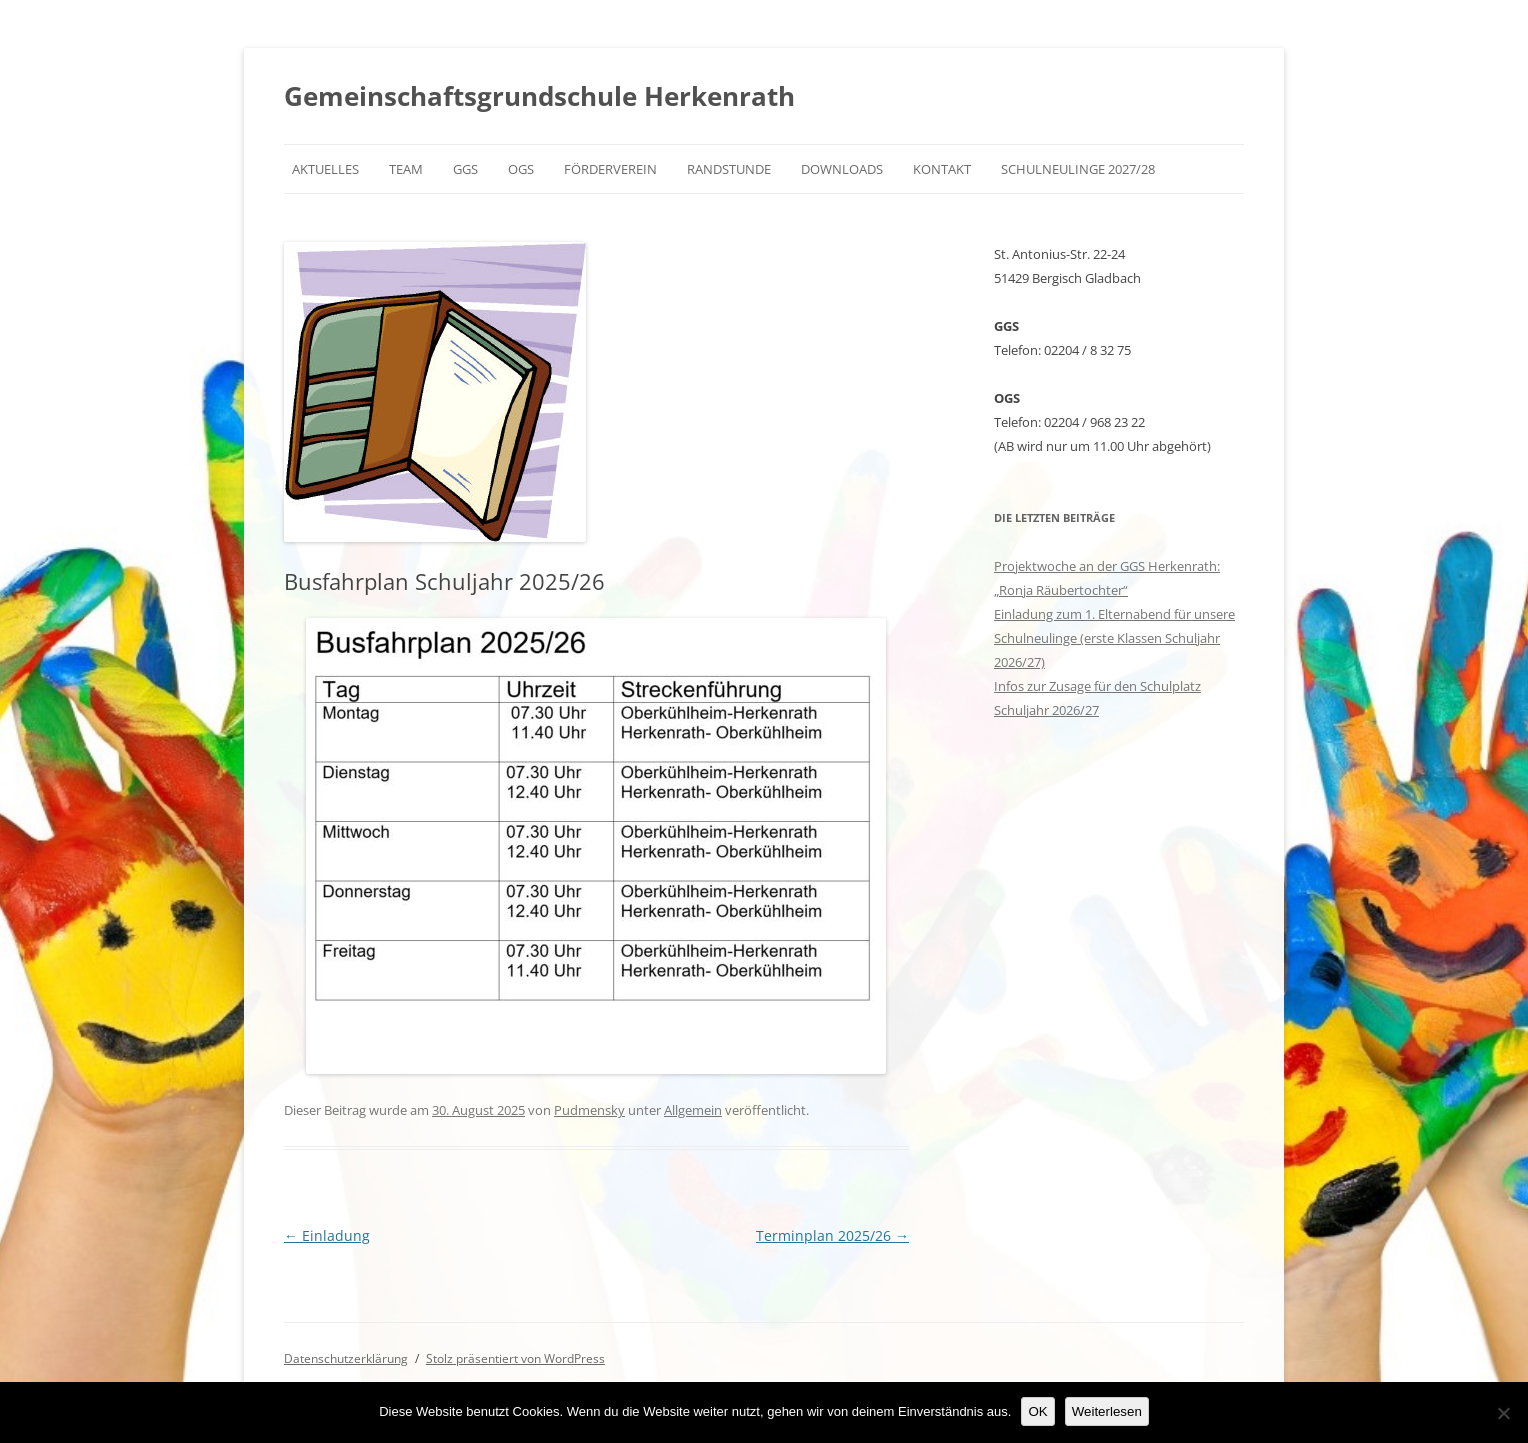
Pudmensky (589, 1110)
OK (1037, 1411)
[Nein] (1503, 1413)
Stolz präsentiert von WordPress (515, 1358)
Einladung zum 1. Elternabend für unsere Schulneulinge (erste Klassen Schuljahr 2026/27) (1114, 638)
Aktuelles (325, 169)
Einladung (327, 1235)
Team (406, 169)
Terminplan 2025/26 (832, 1235)
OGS (521, 169)
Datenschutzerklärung (346, 1358)
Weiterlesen (1107, 1411)
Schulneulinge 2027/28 (1078, 169)
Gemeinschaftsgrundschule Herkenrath (539, 96)
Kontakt (942, 169)
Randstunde (729, 169)
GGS (465, 169)
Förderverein (610, 169)
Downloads (842, 169)
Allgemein (693, 1110)
